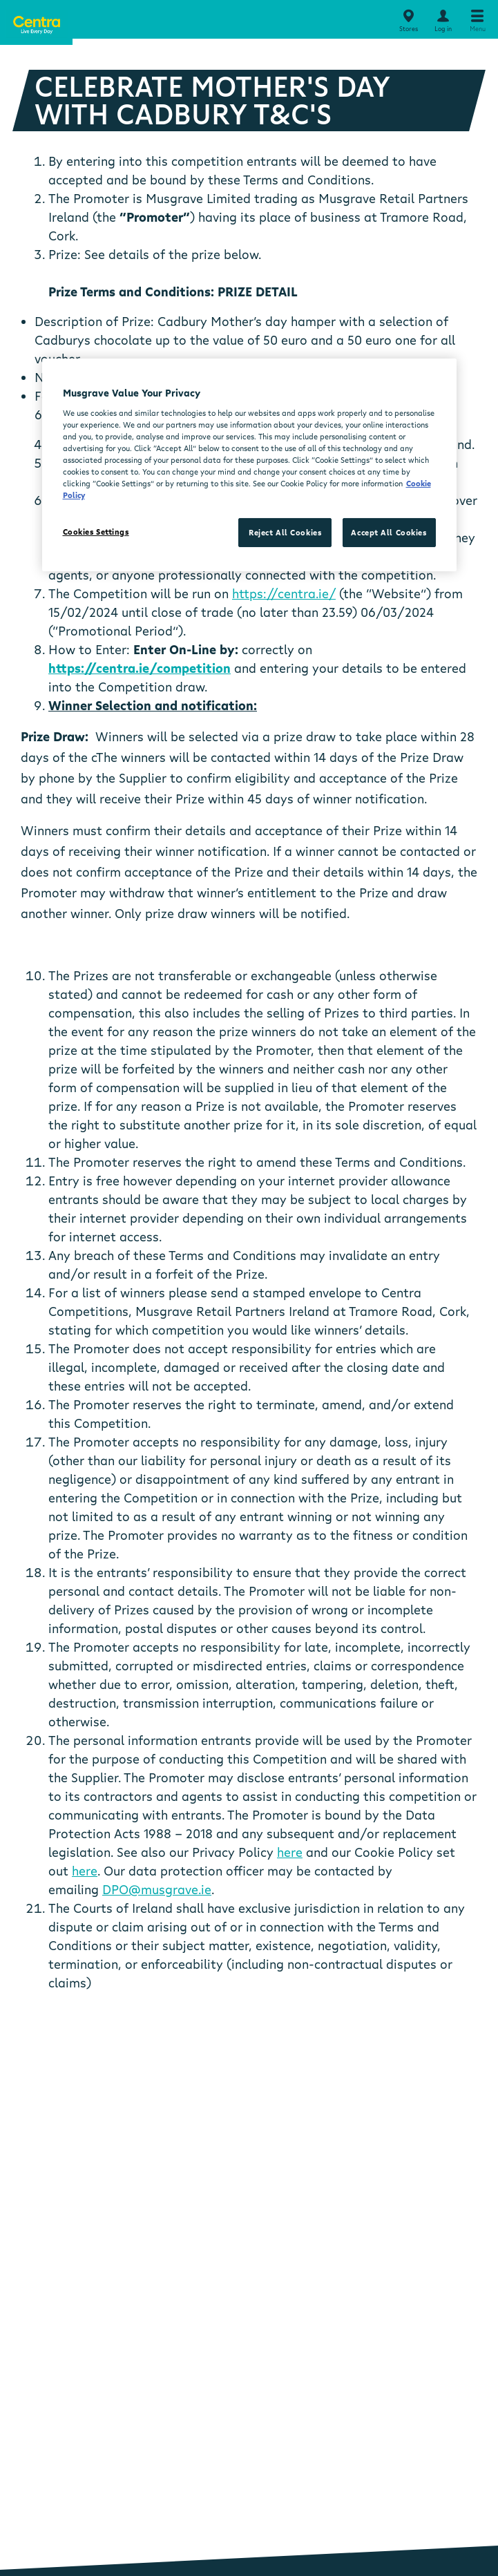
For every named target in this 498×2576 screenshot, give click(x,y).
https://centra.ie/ (284, 593)
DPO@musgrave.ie (156, 1889)
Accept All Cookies (388, 532)
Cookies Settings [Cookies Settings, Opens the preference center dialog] (96, 531)
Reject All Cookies (285, 532)
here (290, 1852)
